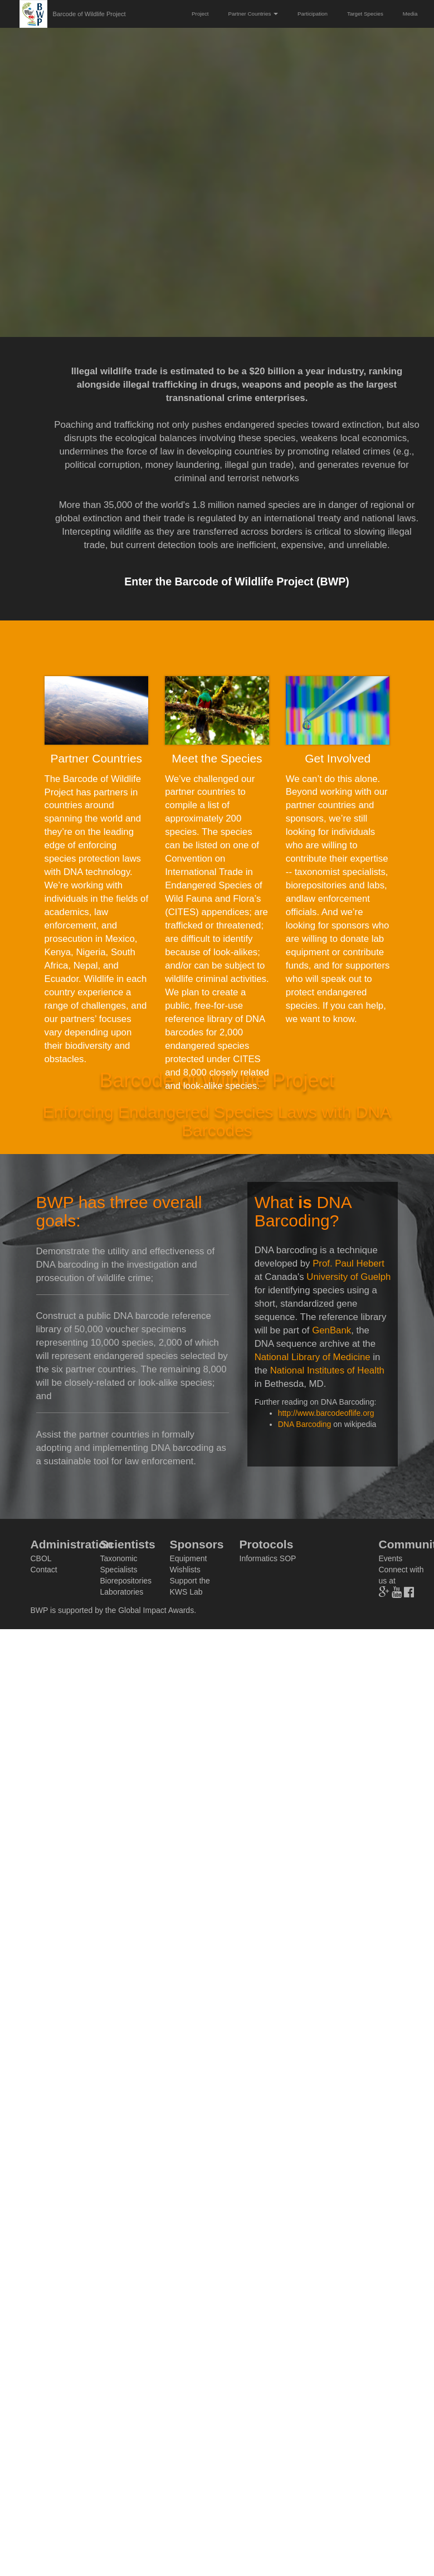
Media (410, 14)
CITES (182, 912)
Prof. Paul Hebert (348, 1263)
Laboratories (122, 1591)
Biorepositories (126, 1580)
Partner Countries (253, 14)
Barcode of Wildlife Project (89, 14)
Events (391, 1558)
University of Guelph (348, 1277)
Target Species (365, 14)
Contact (44, 1569)
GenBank (331, 1330)
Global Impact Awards (156, 1610)
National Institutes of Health (327, 1370)
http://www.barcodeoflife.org (326, 1413)
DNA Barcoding (304, 1424)
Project (200, 14)
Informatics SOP (268, 1558)
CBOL (41, 1558)
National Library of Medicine (312, 1357)
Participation (313, 14)
